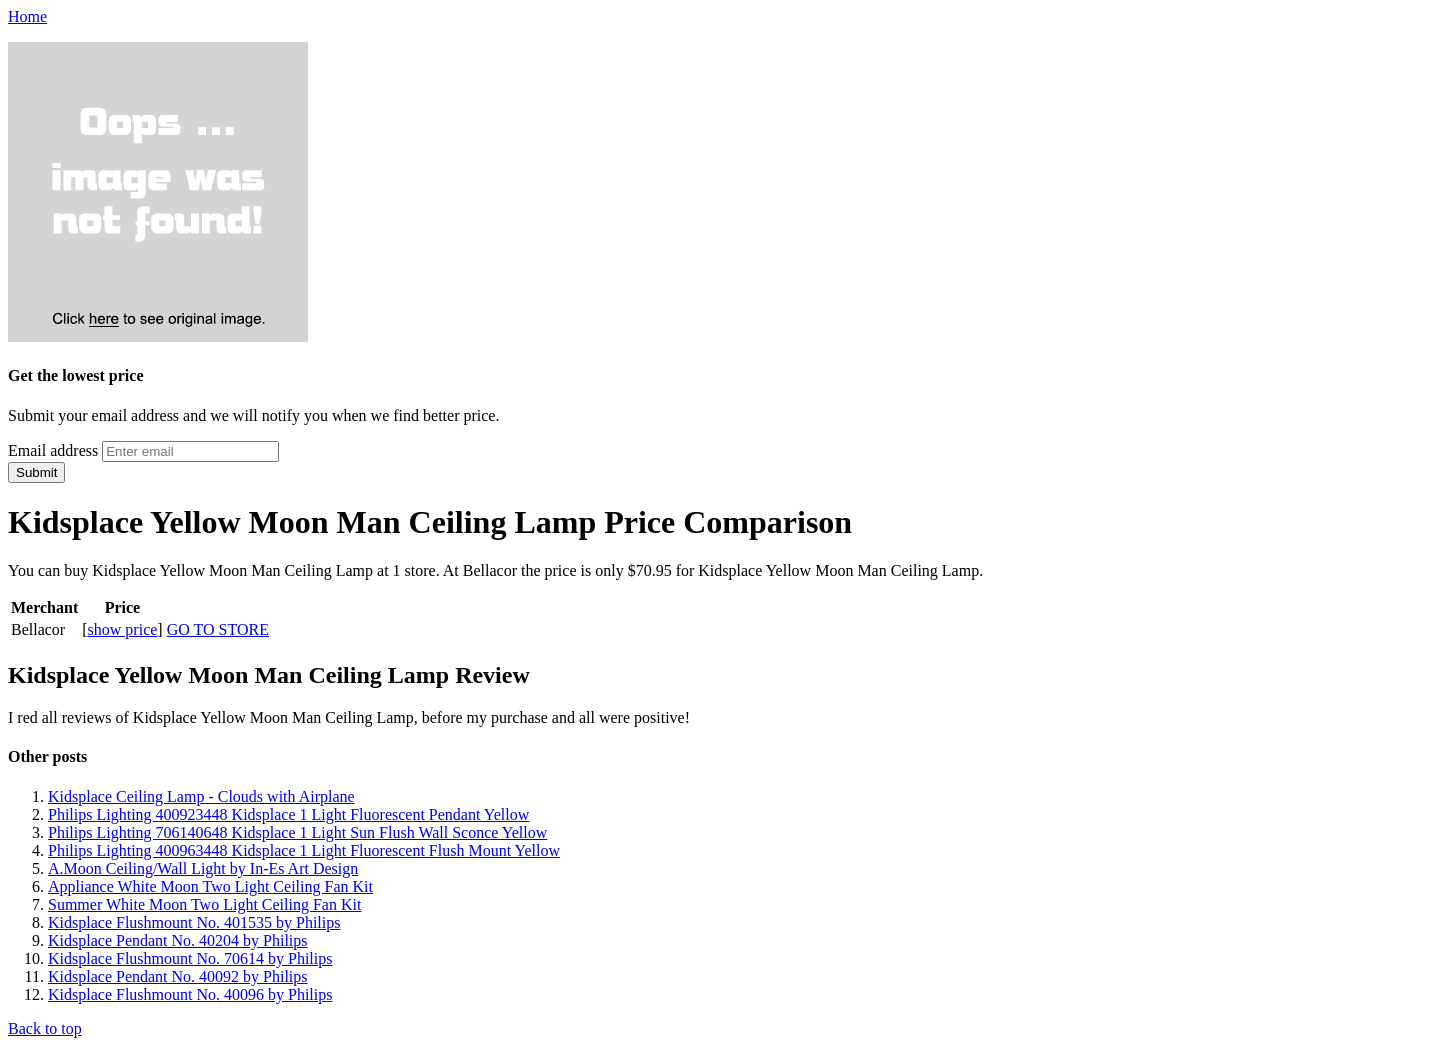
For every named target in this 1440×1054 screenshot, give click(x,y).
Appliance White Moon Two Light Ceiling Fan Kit (210, 886)
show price (123, 629)
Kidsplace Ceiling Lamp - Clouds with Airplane (201, 796)
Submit (36, 472)
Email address (53, 450)
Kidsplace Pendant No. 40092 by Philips (178, 976)
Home (27, 16)
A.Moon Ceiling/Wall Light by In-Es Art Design (203, 868)
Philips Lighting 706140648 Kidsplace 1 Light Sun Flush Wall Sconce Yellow (297, 832)
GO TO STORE (218, 629)
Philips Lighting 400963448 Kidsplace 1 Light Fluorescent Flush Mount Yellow (304, 850)
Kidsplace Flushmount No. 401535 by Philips (194, 922)
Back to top (45, 1028)
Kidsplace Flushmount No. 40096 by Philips (190, 994)
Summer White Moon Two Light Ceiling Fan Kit (204, 904)
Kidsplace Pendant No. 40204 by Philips (178, 940)
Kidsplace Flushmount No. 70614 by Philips (190, 958)
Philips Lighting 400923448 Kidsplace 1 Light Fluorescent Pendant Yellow (288, 814)
